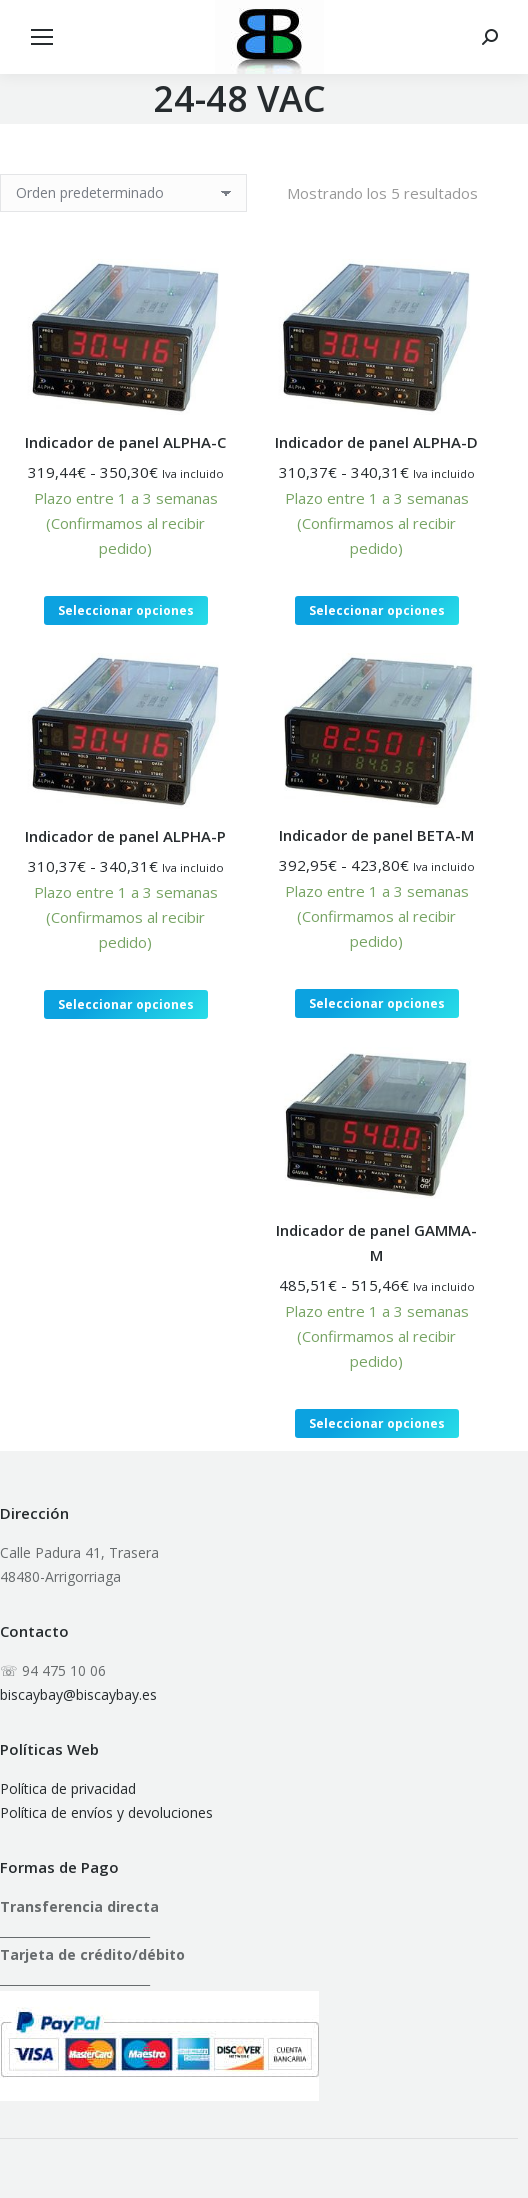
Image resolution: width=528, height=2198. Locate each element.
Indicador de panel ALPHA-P (125, 836)
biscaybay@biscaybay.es (78, 1694)
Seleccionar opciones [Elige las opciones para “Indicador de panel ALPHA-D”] (377, 610)
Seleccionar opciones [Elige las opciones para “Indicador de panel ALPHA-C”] (126, 610)
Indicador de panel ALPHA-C (125, 442)
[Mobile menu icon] (42, 37)
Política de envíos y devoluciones (106, 1812)
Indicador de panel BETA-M (376, 835)
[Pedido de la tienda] (123, 193)
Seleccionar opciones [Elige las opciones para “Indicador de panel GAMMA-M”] (377, 1423)
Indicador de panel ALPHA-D (376, 442)
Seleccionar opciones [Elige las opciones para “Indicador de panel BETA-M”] (377, 1003)
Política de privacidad (68, 1788)
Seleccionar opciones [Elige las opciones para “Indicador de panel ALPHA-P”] (126, 1004)
